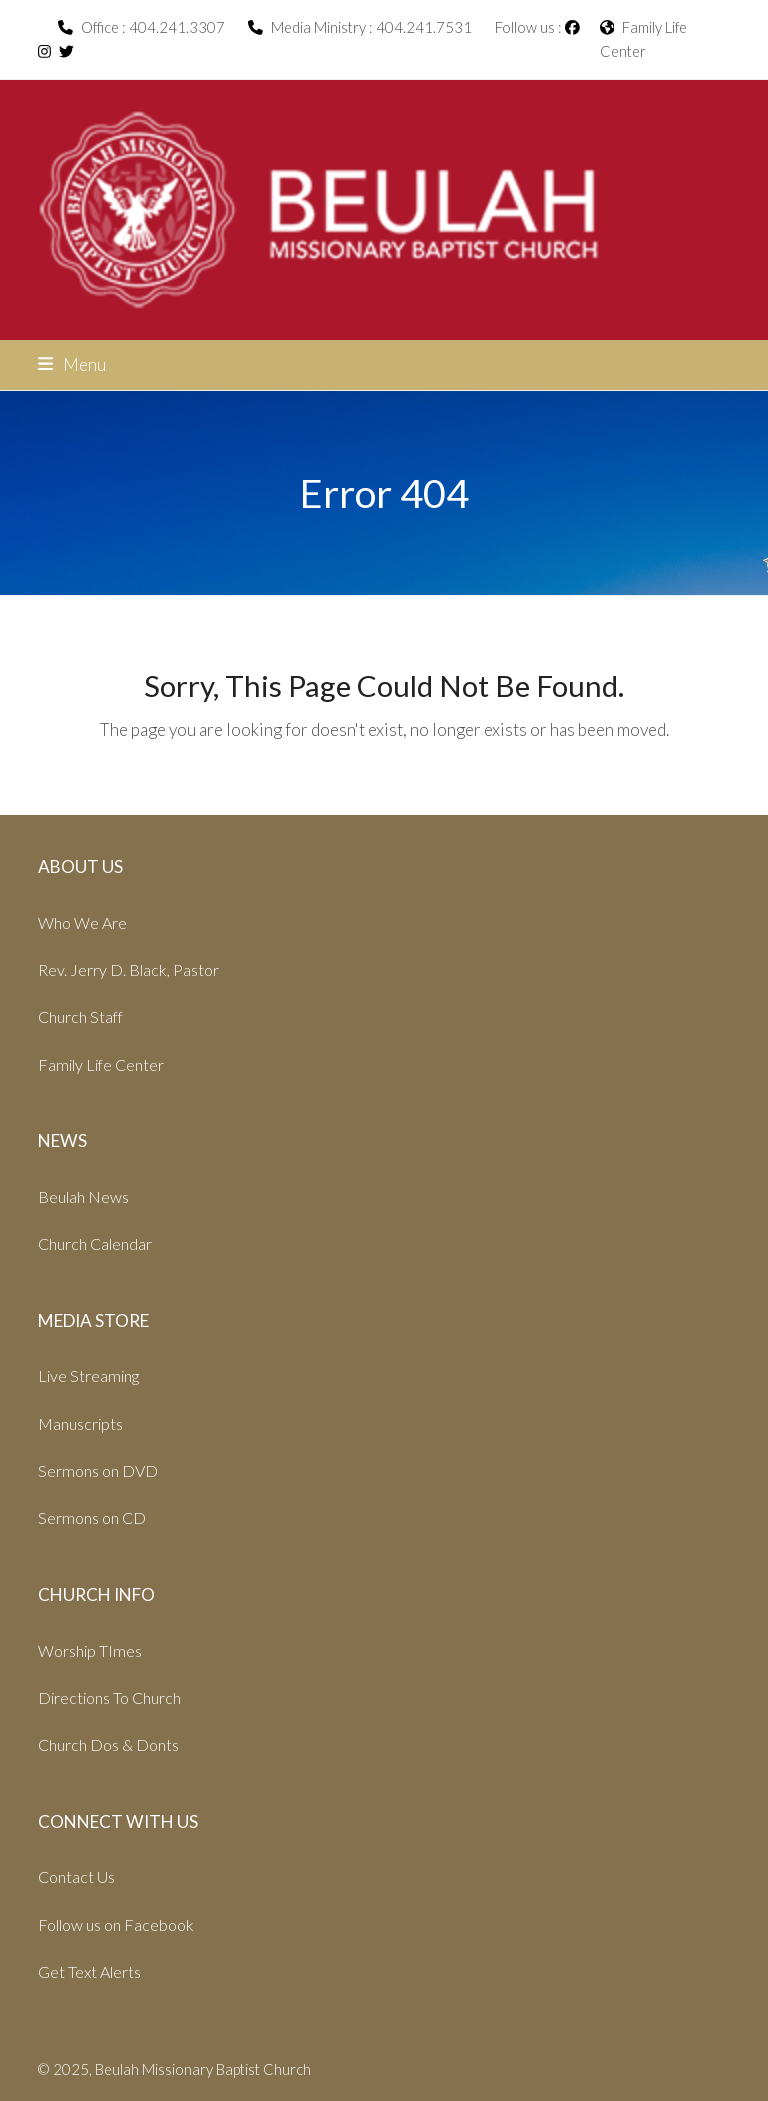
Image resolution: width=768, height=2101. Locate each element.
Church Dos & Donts (108, 1744)
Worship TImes (90, 1650)
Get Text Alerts (89, 1971)
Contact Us (76, 1876)
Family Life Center (101, 1064)
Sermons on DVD (98, 1470)
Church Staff (80, 1016)
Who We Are (82, 922)
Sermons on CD (92, 1517)
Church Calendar (95, 1243)
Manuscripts (80, 1423)
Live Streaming (88, 1375)
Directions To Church (109, 1697)
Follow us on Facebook (116, 1924)
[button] (72, 364)
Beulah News (83, 1196)
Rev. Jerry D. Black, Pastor (128, 969)
